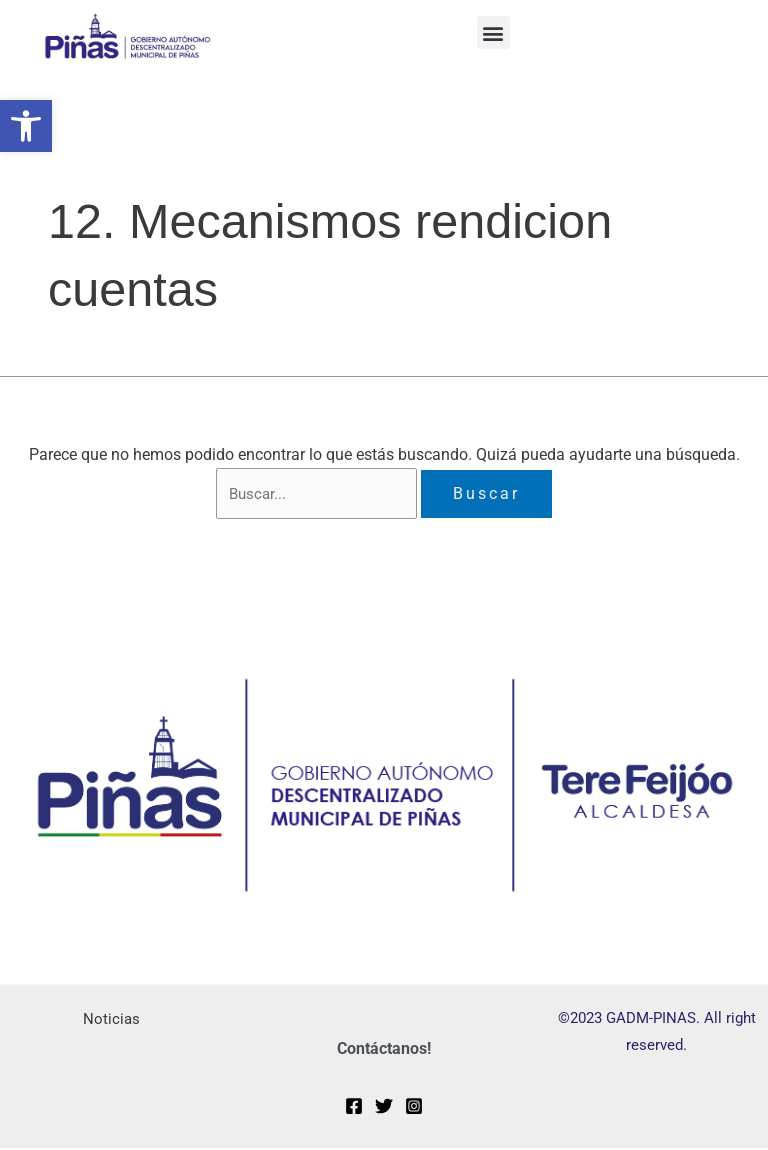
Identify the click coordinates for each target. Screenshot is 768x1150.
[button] (26, 126)
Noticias (111, 1020)
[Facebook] (354, 1108)
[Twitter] (384, 1108)
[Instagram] (414, 1108)
